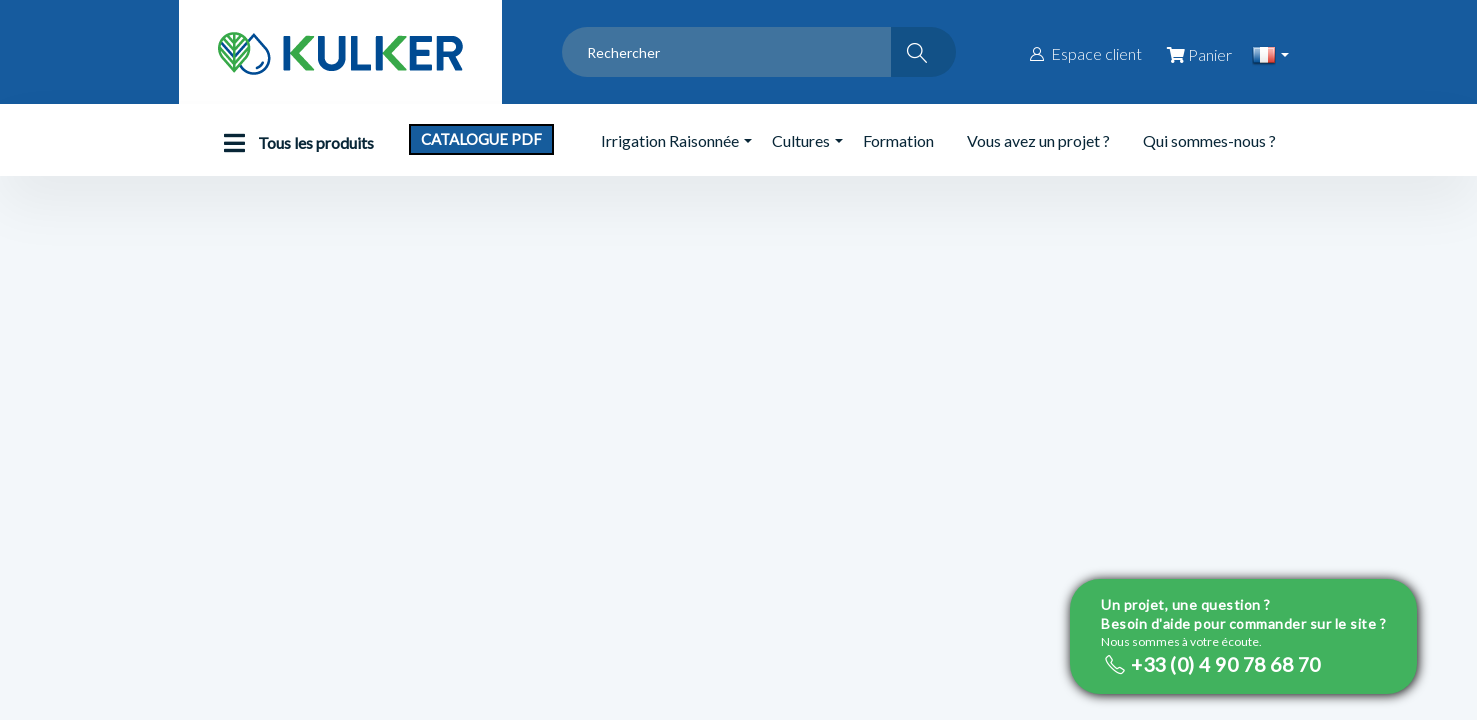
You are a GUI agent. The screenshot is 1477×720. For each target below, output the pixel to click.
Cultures (801, 140)
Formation (898, 140)
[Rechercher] (923, 52)
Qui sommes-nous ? (1209, 140)
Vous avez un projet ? (1038, 140)
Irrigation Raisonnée (670, 140)
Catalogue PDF (481, 139)
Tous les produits (294, 143)
